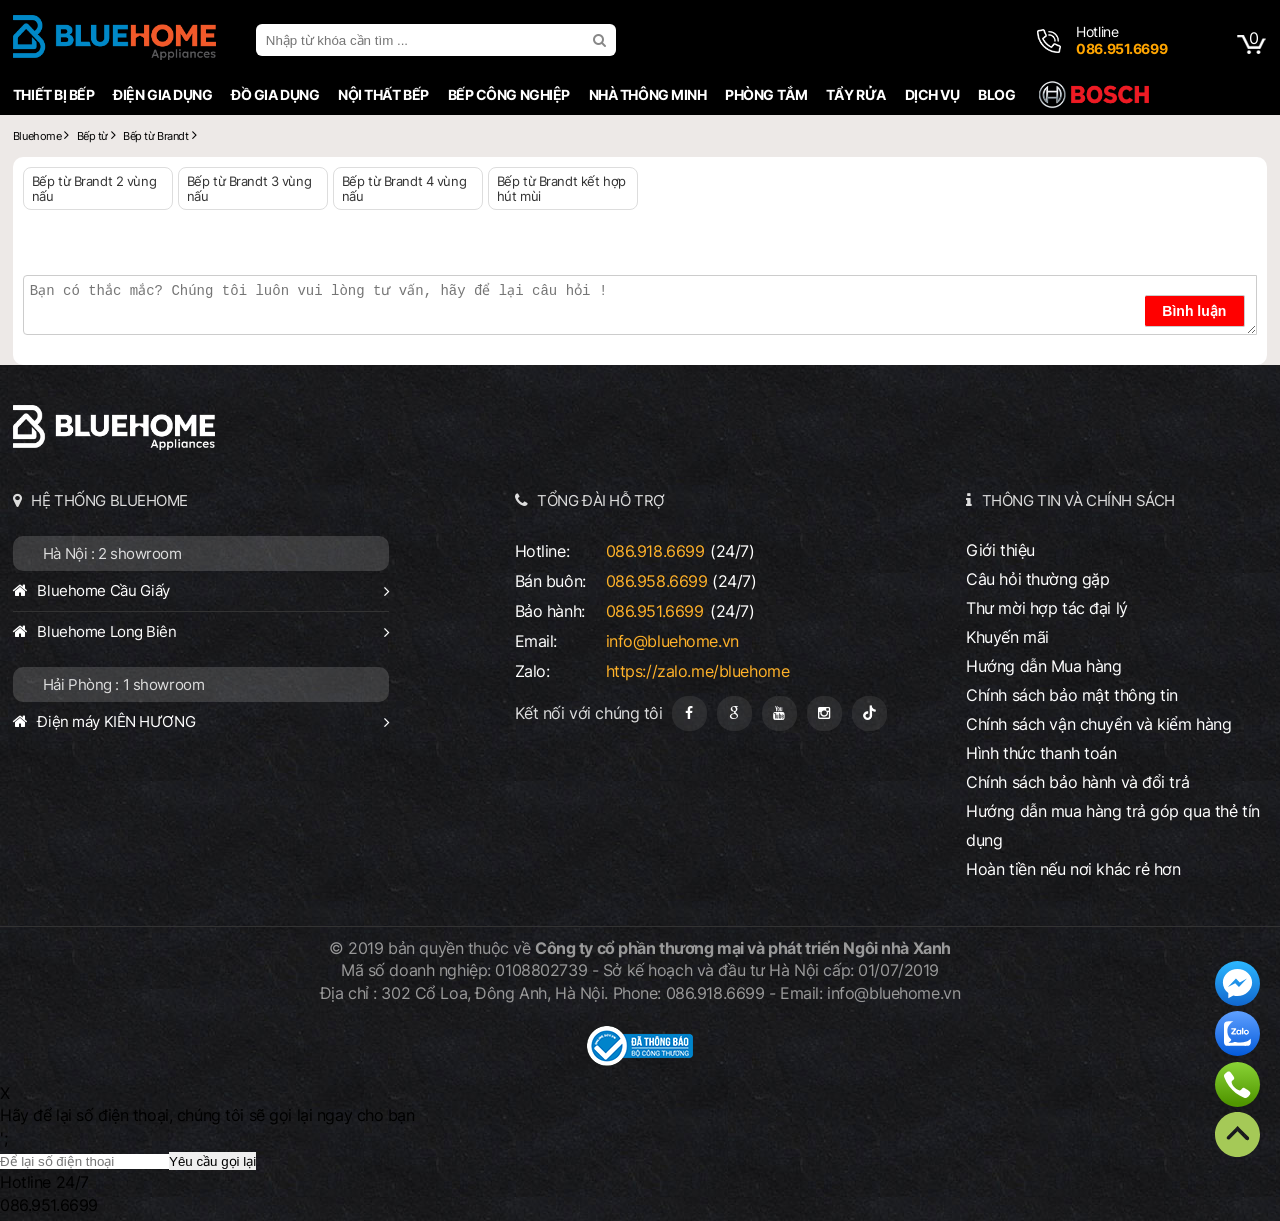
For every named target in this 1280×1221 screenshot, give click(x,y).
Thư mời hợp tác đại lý (1047, 608)
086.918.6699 (655, 551)
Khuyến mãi (1007, 637)
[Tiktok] (869, 713)
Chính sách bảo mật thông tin (1072, 695)
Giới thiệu (1000, 550)
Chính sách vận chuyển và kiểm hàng (1098, 724)
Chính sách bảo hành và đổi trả (1077, 782)
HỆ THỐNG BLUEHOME (109, 500)
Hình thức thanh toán (1041, 753)
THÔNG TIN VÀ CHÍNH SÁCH (1078, 500)
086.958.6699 (657, 581)
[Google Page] (734, 713)
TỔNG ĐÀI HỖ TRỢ (601, 500)
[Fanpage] (689, 713)
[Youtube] (779, 713)
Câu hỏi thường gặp (1037, 579)
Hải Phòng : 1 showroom (124, 684)
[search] (602, 40)
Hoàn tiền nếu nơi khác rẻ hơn (1073, 869)
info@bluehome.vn (672, 641)
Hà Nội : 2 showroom (112, 553)
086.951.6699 (655, 611)
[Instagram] (824, 713)
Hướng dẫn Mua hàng (1043, 666)
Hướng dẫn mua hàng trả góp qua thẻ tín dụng (1113, 825)
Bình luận (1194, 311)
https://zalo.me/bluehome (698, 671)
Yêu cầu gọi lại (212, 1161)
